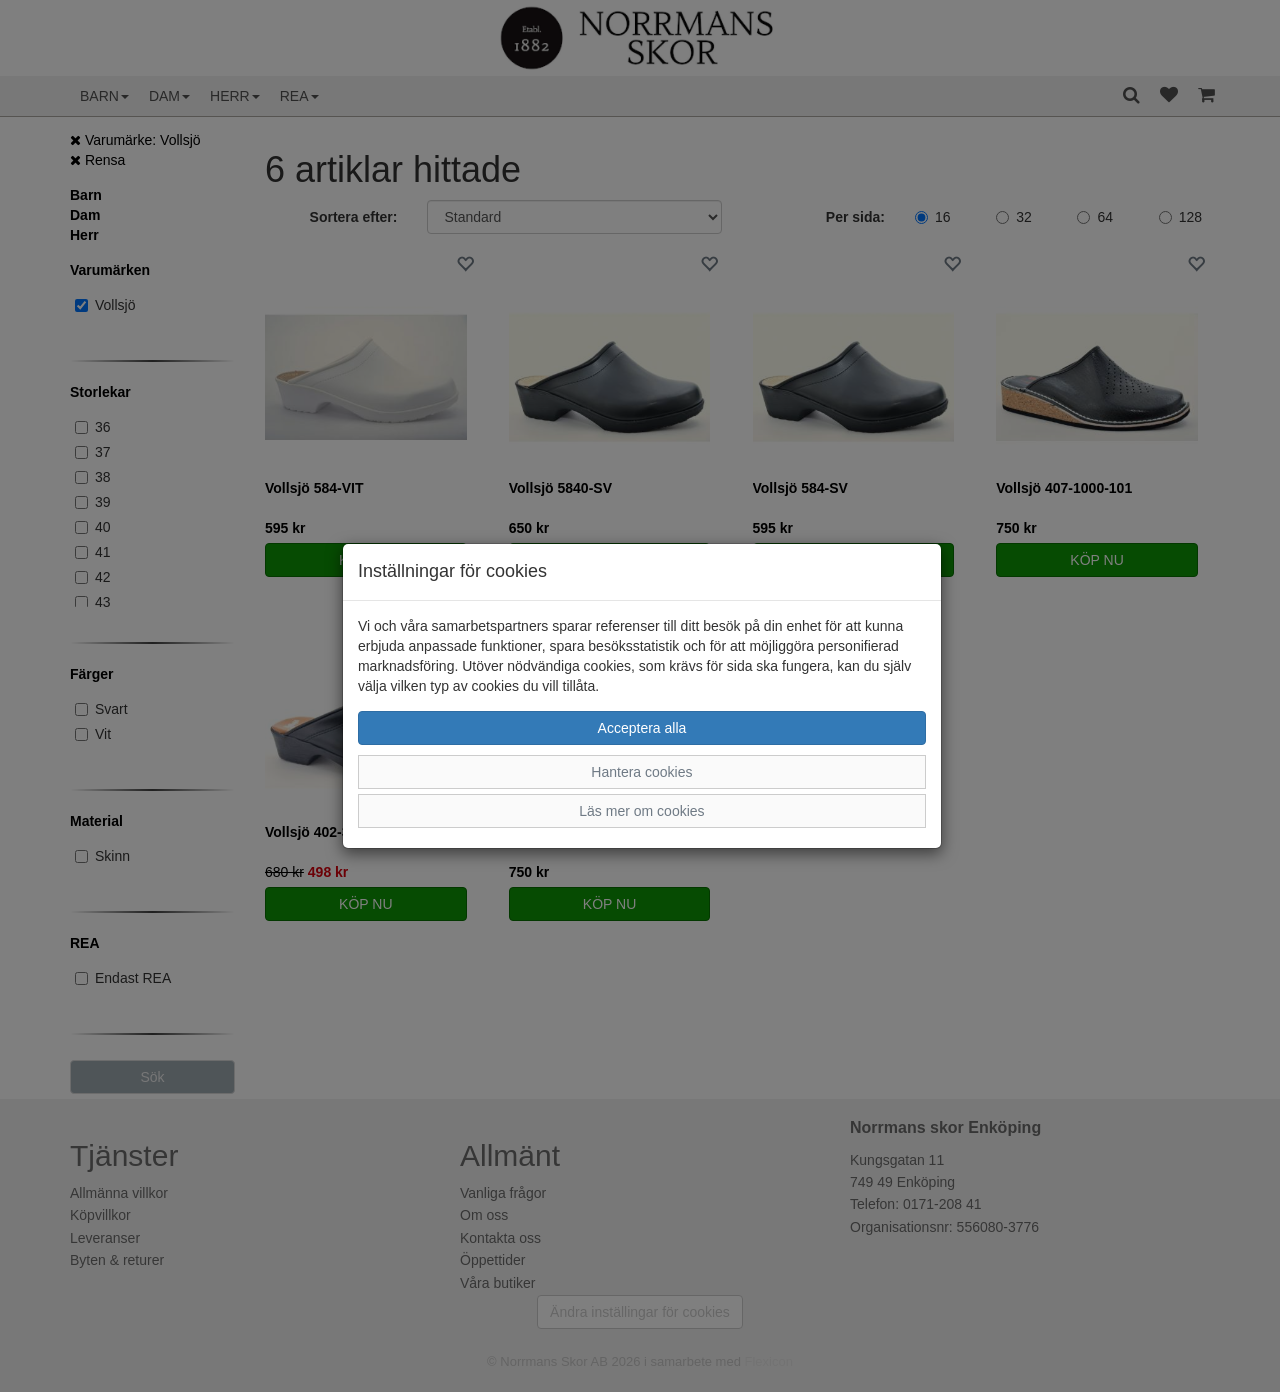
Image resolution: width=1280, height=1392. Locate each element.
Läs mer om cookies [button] (641, 811)
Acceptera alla (642, 728)
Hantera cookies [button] (641, 772)
